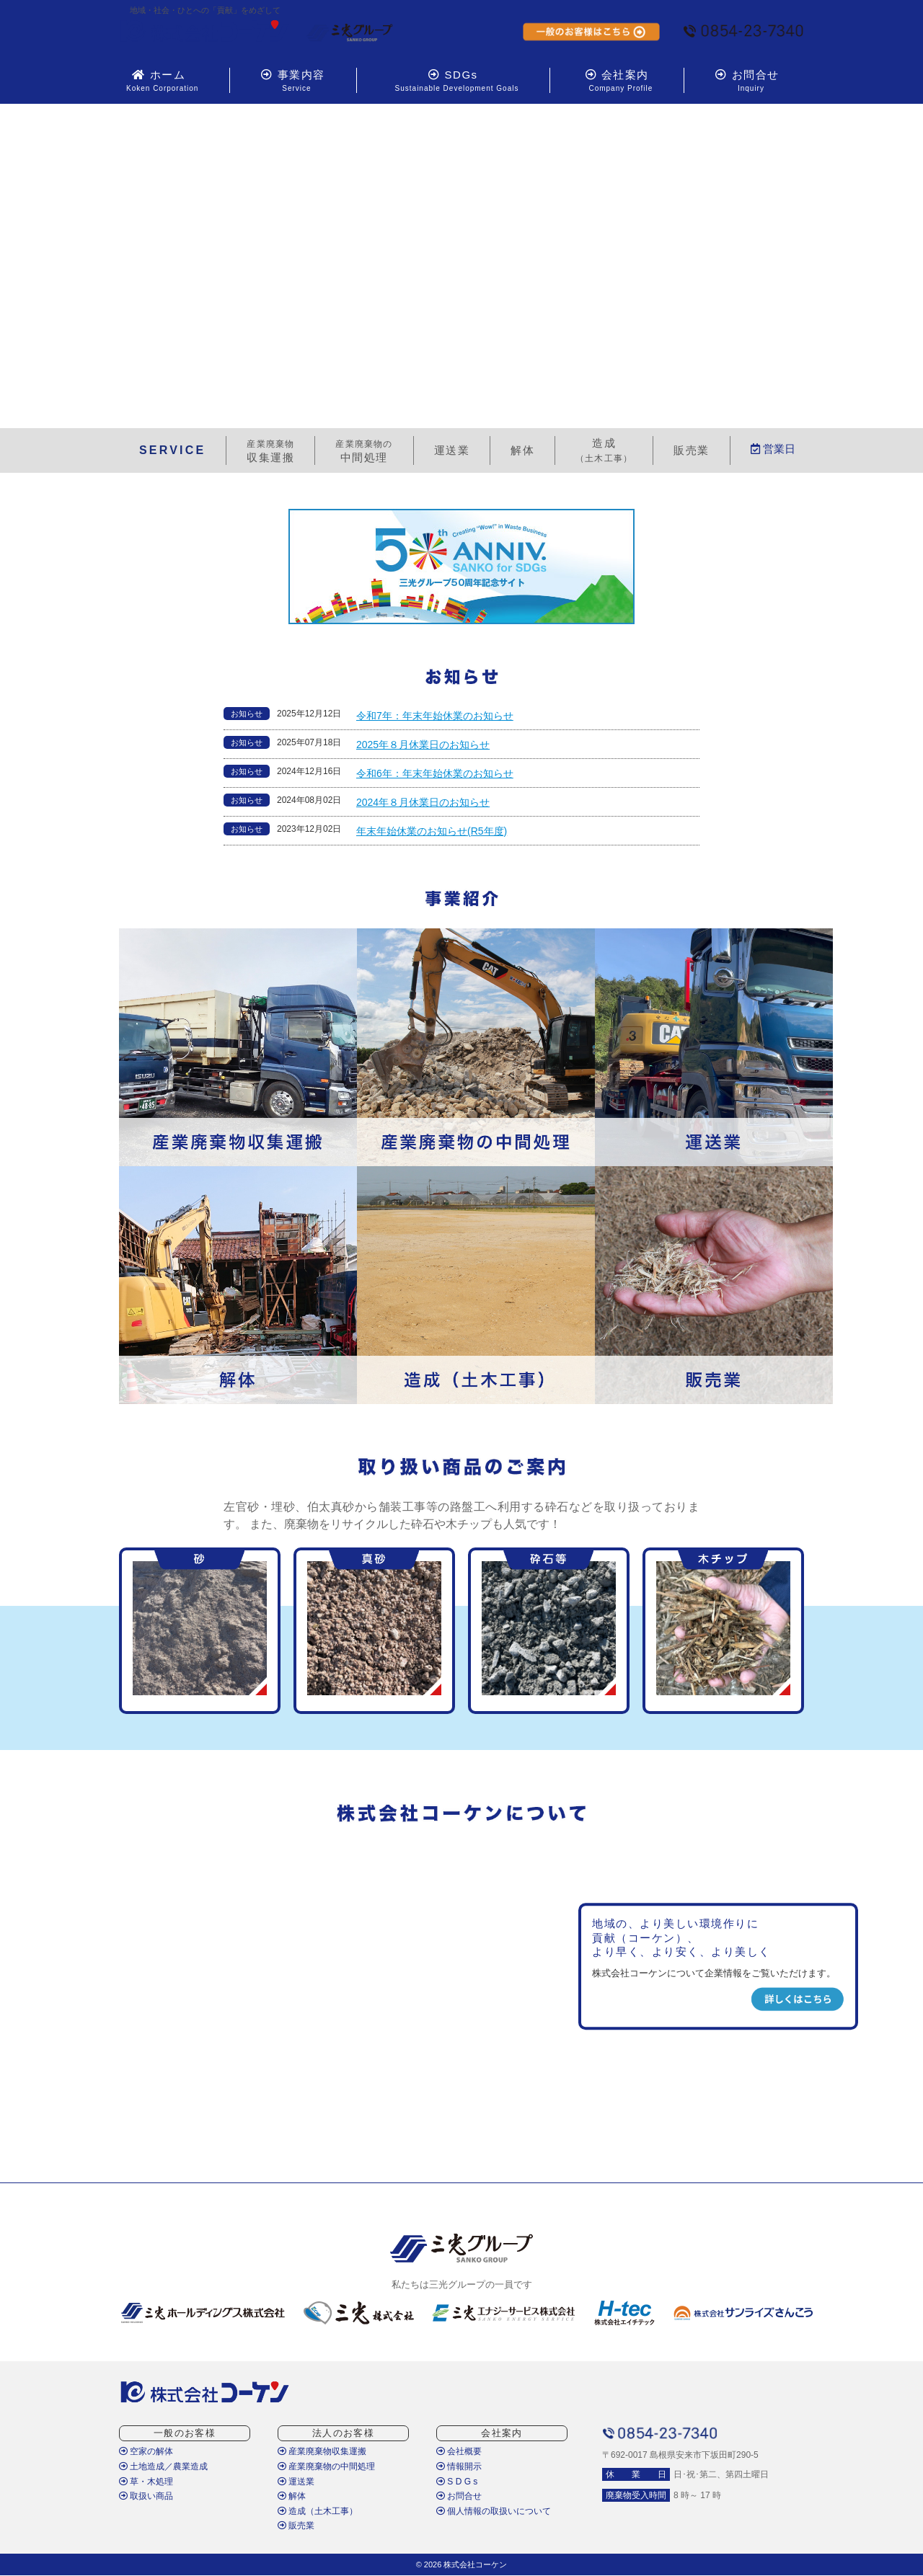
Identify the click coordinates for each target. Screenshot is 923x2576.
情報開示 (459, 2466)
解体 (292, 2496)
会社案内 (617, 81)
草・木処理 (146, 2482)
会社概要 (459, 2451)
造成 (603, 450)
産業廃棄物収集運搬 (322, 2451)
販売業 (296, 2526)
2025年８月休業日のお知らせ (423, 744)
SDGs (453, 81)
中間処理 (363, 451)
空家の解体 (146, 2451)
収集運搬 (270, 451)
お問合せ (747, 81)
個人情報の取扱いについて (493, 2511)
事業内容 (292, 81)
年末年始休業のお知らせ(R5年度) (431, 831)
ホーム (158, 81)
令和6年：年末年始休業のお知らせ (434, 773)
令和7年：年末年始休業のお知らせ (434, 715)
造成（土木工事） (318, 2511)
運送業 (296, 2482)
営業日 (773, 449)
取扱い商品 (146, 2496)
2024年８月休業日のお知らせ (423, 802)
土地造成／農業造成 (163, 2466)
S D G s (456, 2482)
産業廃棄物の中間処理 (326, 2466)
